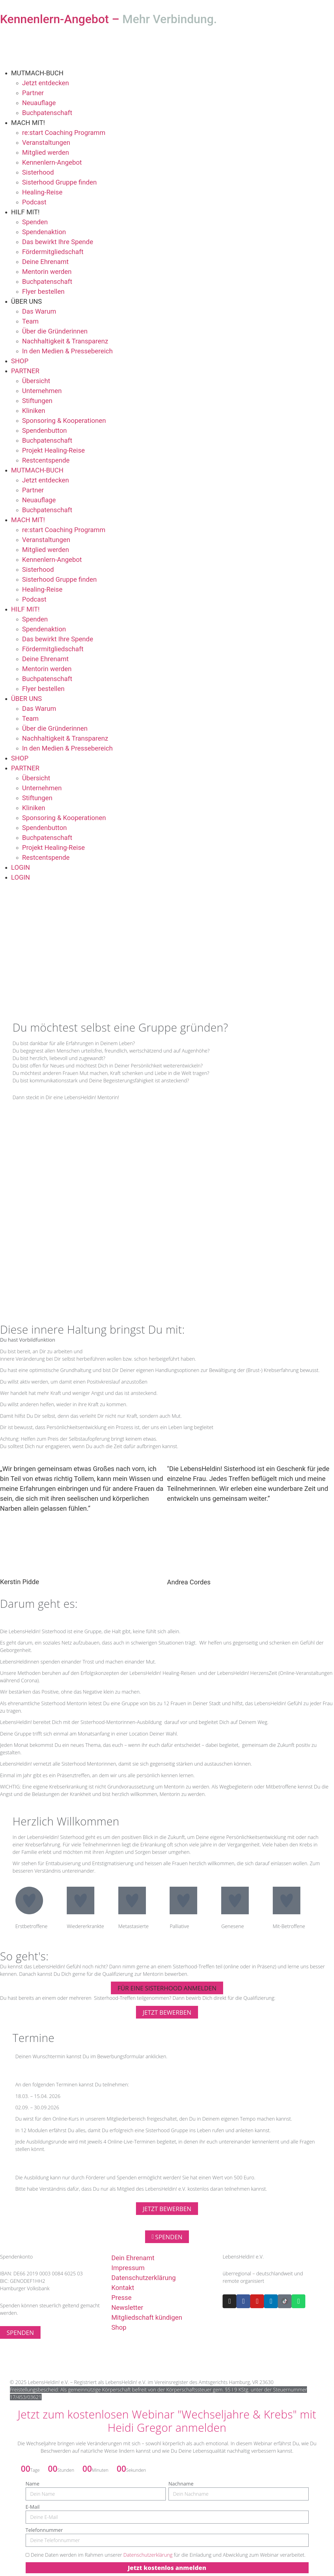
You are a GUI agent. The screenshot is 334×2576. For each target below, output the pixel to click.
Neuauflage (39, 103)
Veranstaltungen (46, 142)
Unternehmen (42, 391)
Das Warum (39, 311)
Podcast (34, 202)
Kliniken (33, 411)
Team (30, 321)
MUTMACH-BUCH (37, 73)
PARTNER (25, 371)
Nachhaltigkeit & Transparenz (65, 341)
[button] (167, 1988)
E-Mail (33, 2506)
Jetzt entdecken (45, 83)
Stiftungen (37, 401)
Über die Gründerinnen (55, 331)
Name (32, 2483)
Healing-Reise (42, 192)
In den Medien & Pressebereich (67, 351)
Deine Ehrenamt (45, 262)
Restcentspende (46, 460)
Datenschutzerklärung (147, 2554)
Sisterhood (38, 172)
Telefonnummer (44, 2530)
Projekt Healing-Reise (53, 450)
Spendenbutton (44, 430)
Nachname (181, 2483)
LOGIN (20, 867)
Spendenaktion (44, 232)
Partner (33, 93)
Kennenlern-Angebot (52, 162)
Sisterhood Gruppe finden (59, 182)
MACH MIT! (28, 123)
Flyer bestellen (43, 291)
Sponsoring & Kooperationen (64, 421)
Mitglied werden (45, 152)
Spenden (35, 222)
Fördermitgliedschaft (53, 252)
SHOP (19, 361)
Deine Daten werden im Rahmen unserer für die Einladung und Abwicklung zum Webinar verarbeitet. (168, 2554)
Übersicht (36, 381)
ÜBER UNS (26, 301)
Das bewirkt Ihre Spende (57, 242)
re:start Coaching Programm (63, 133)
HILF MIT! (25, 212)
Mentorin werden (47, 272)
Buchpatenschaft (47, 113)
